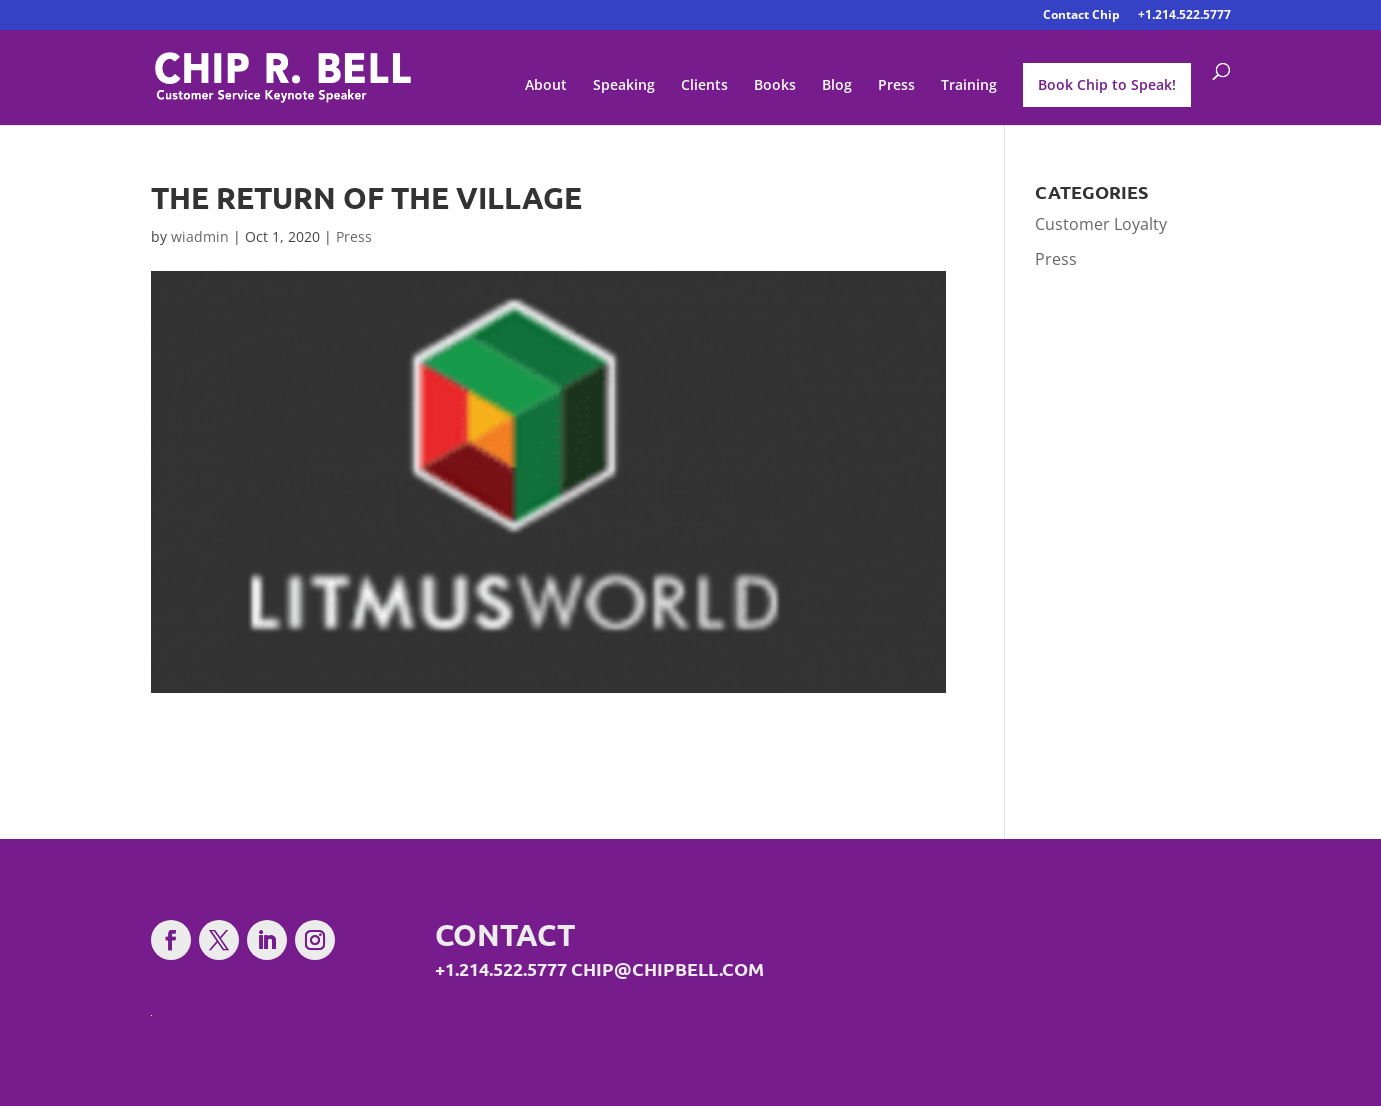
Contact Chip (1081, 16)
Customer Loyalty (1101, 224)
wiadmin (200, 236)
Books (775, 86)
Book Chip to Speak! (1107, 84)
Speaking (624, 86)
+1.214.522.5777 (1184, 16)
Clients (704, 86)
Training (969, 86)
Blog (837, 86)
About (546, 86)
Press (896, 86)
